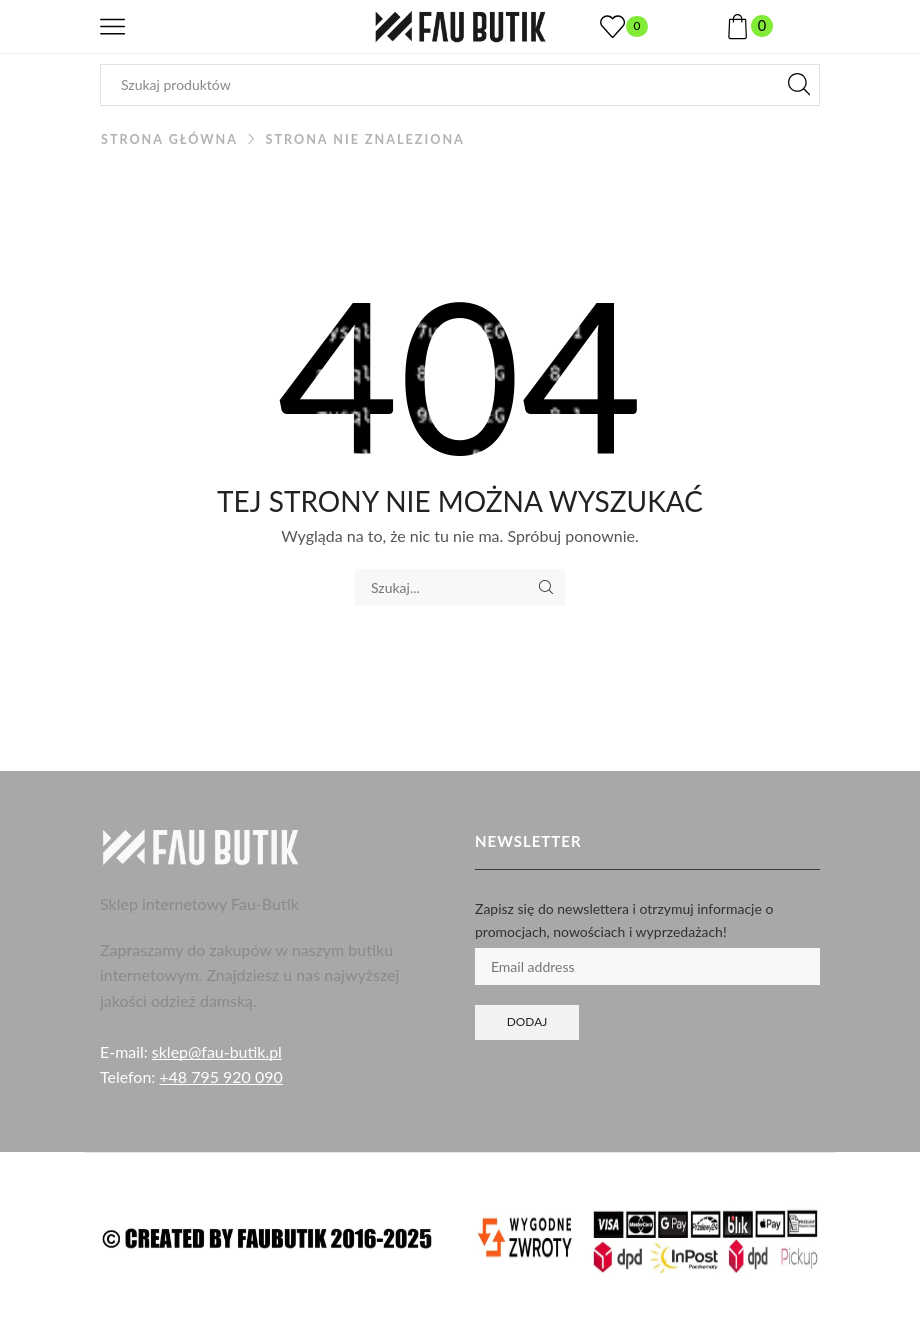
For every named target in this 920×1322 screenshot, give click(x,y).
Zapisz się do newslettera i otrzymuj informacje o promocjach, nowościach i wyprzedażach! (624, 919)
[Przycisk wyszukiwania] (799, 85)
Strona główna (169, 139)
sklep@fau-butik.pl (217, 1051)
